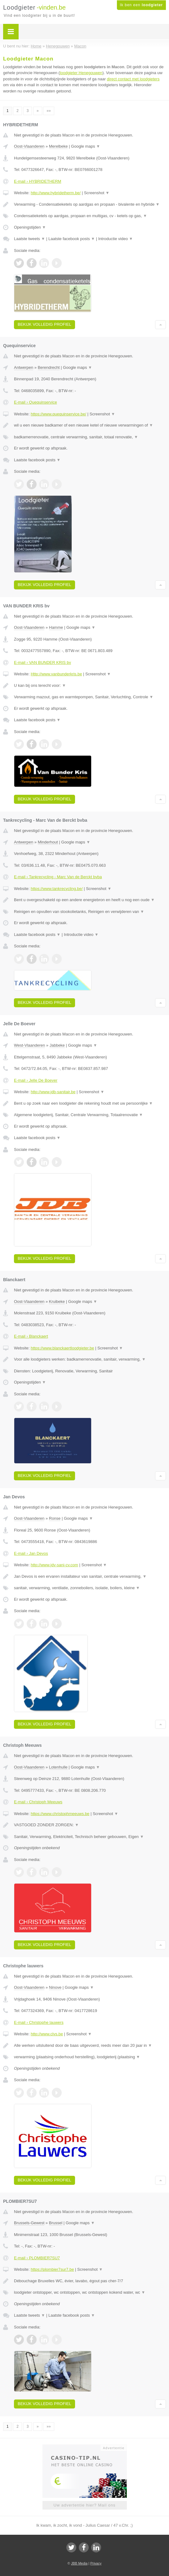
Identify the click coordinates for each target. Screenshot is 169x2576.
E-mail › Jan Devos (31, 1553)
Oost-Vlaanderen (29, 146)
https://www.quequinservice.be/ (58, 414)
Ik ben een (141, 5)
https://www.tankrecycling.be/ (57, 888)
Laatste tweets (29, 238)
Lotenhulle (58, 1767)
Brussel (55, 2222)
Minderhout (48, 842)
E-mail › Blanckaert (31, 1336)
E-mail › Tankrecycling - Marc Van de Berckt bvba (58, 876)
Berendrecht (49, 367)
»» (49, 111)
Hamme (56, 627)
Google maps (85, 146)
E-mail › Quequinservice (35, 402)
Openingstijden (30, 227)
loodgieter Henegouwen (81, 72)
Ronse (55, 1518)
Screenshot (96, 192)
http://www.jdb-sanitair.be (53, 1091)
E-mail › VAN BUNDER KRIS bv (42, 662)
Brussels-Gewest (29, 2222)
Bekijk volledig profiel (44, 324)
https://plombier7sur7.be (52, 2269)
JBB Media (79, 2563)
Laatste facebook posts (71, 238)
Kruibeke (57, 1301)
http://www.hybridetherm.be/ (56, 192)
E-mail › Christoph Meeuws (38, 1802)
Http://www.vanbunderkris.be (56, 674)
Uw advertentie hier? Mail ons (84, 2505)
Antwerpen (23, 367)
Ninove (55, 1987)
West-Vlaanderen (29, 1045)
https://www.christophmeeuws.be (60, 1813)
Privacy (95, 2563)
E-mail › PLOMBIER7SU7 (37, 2258)
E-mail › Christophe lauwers (39, 2022)
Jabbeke (57, 1045)
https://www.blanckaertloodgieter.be (62, 1348)
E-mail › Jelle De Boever (35, 1080)
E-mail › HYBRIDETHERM (37, 181)
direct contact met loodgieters (133, 79)
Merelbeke (58, 146)
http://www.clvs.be (47, 2034)
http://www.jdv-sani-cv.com (54, 1565)
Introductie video (115, 238)
